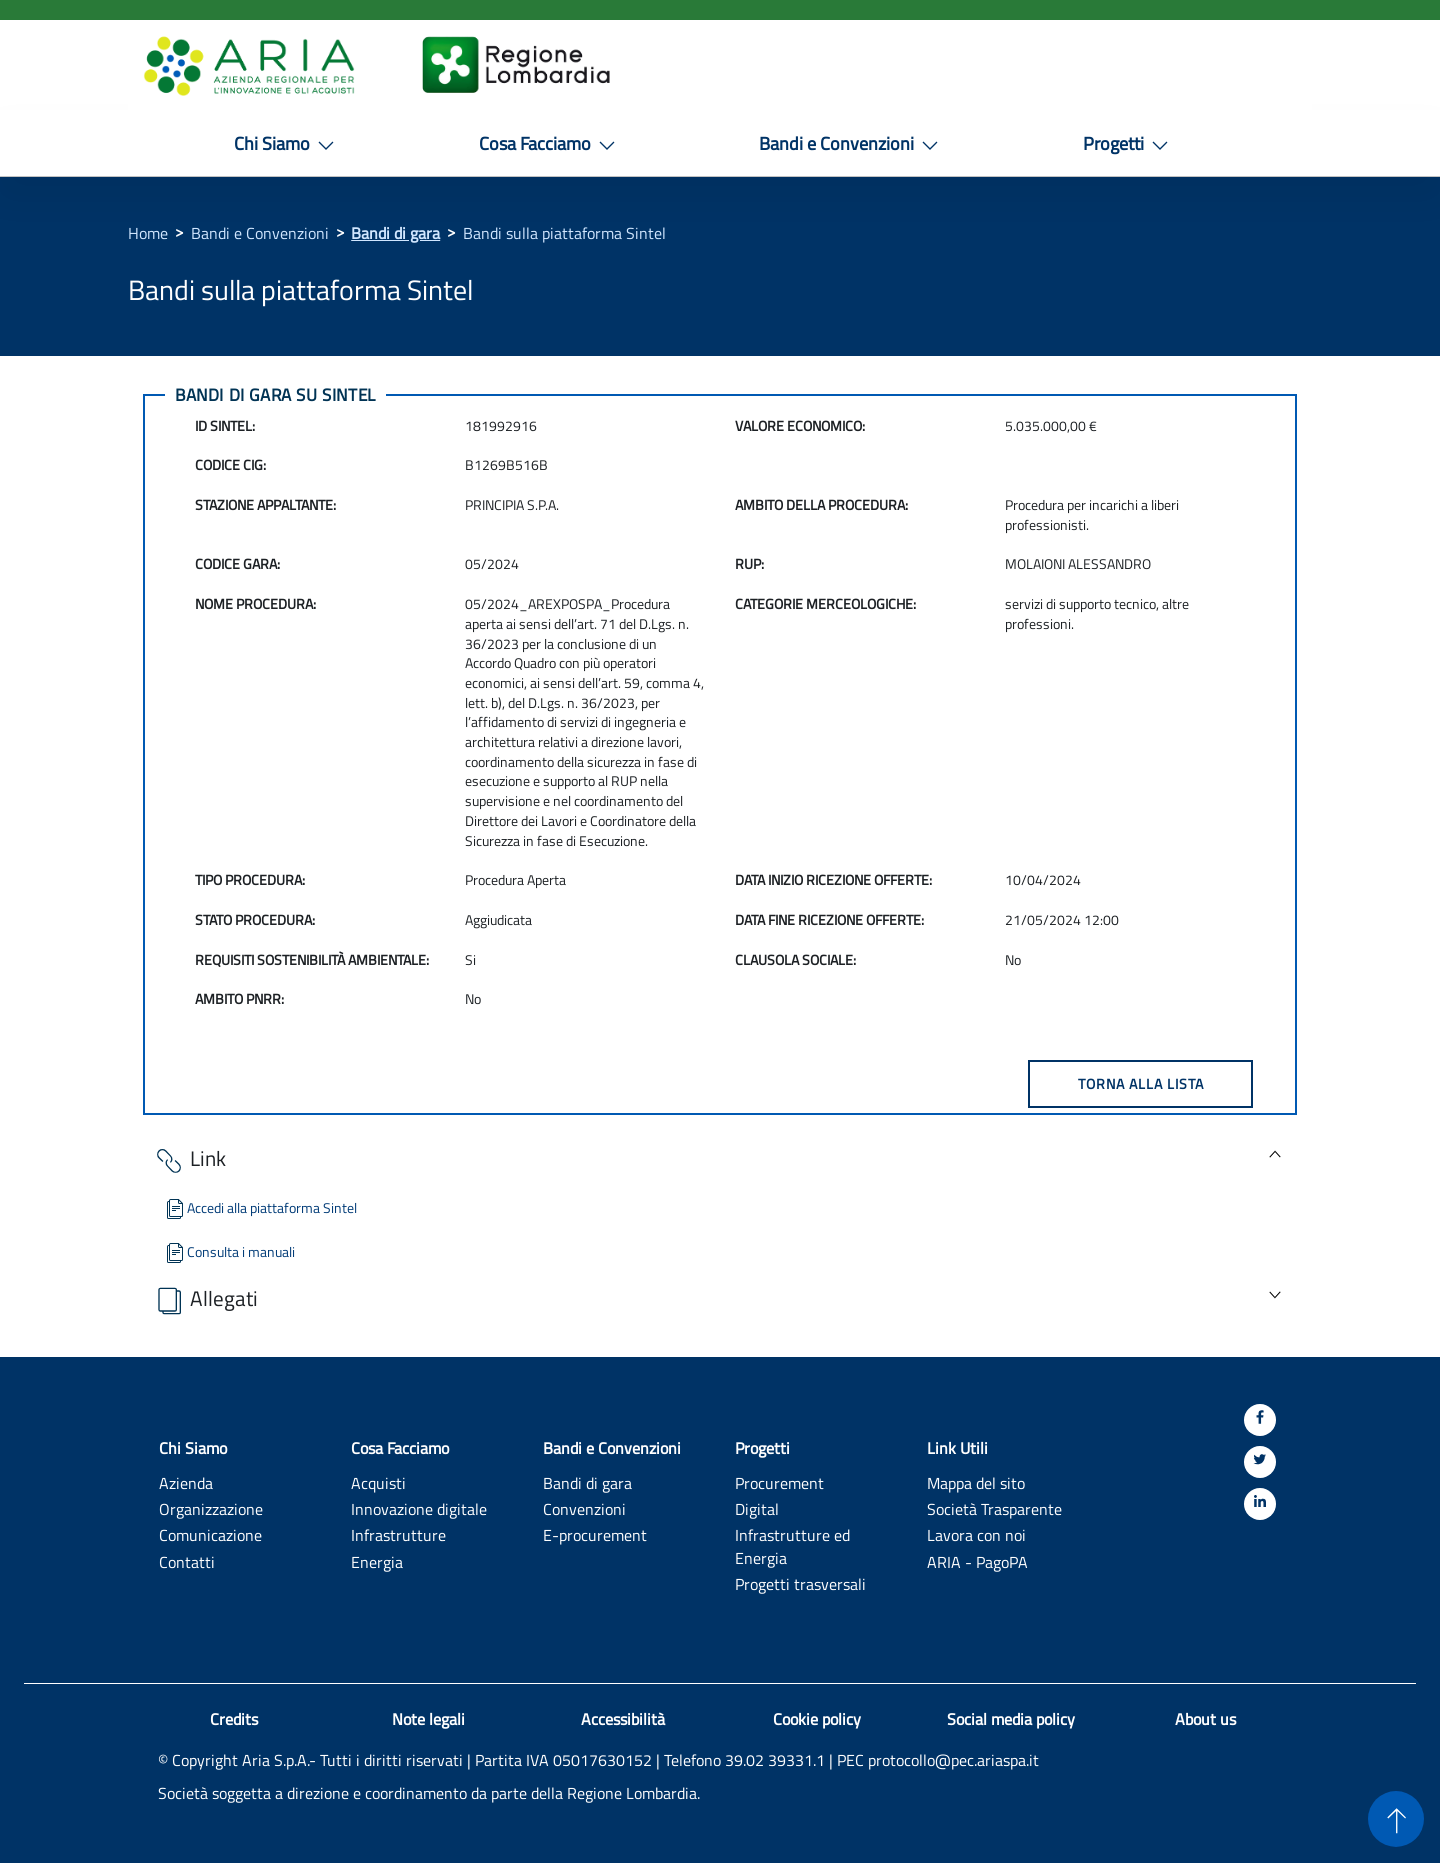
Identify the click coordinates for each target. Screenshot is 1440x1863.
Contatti (187, 1561)
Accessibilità (623, 1719)
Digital (757, 1508)
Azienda (186, 1482)
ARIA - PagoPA (977, 1561)
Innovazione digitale (419, 1508)
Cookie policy (817, 1719)
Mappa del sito (976, 1482)
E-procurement (595, 1534)
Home (148, 233)
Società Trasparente (994, 1508)
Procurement (779, 1482)
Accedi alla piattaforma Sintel (260, 1207)
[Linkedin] (1260, 1504)
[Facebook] (1260, 1420)
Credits (234, 1719)
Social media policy (1011, 1719)
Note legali (428, 1719)
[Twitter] (1260, 1462)
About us (1205, 1719)
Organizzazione (211, 1508)
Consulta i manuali (229, 1251)
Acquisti (378, 1482)
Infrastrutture (398, 1534)
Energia (377, 1561)
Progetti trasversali (800, 1583)
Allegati (205, 1299)
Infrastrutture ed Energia (792, 1546)
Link (189, 1159)
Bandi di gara (395, 233)
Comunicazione (210, 1534)
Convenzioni (584, 1508)
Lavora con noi (976, 1534)
